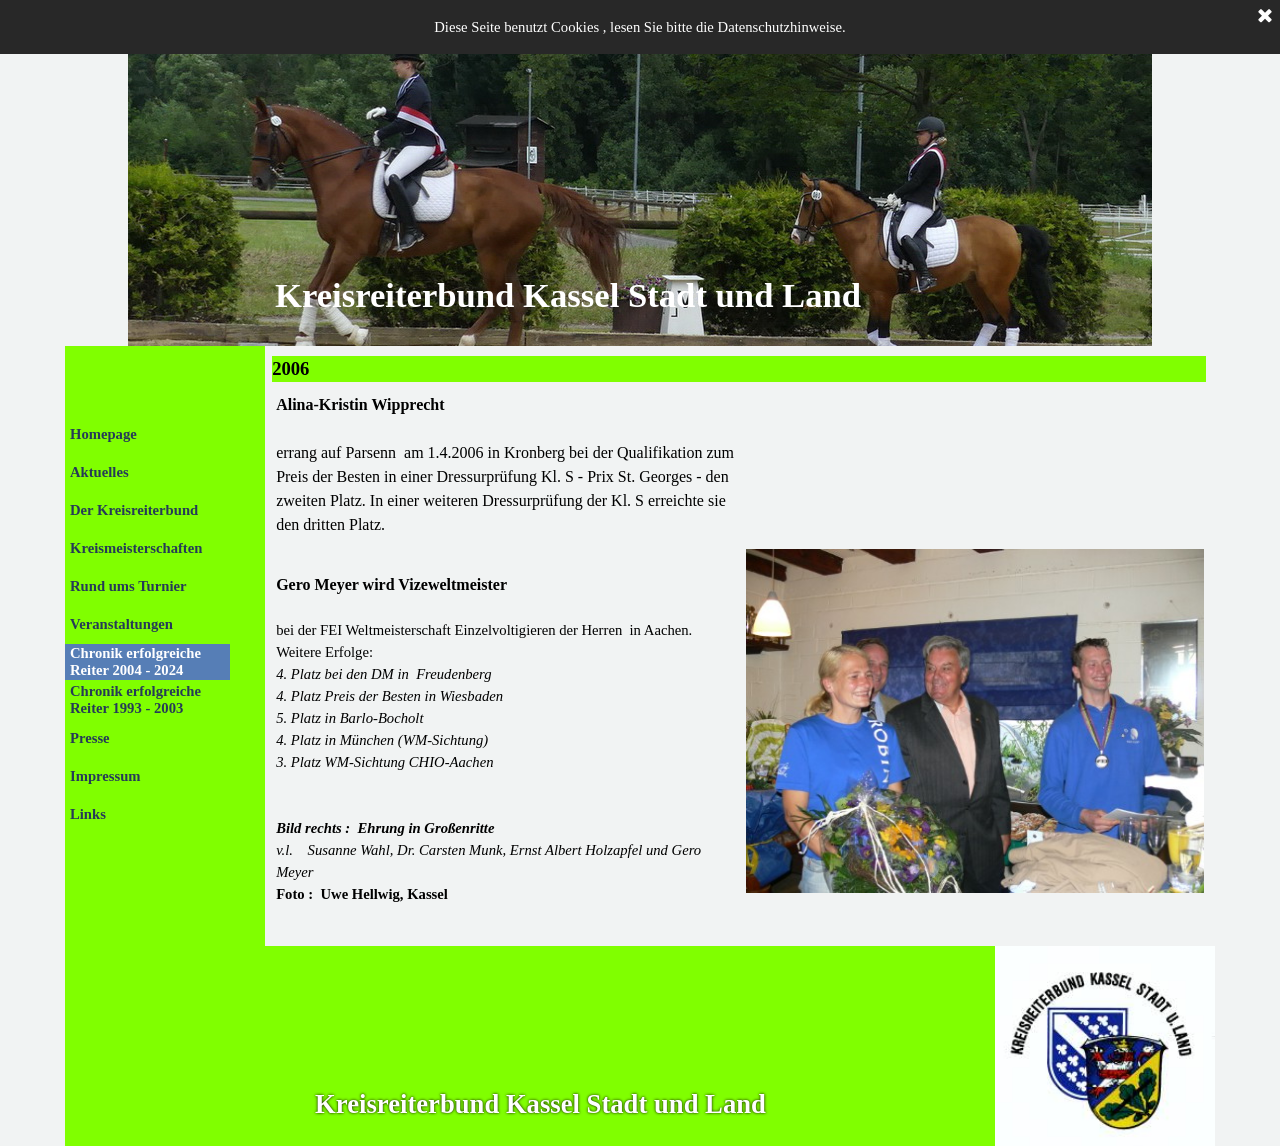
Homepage (103, 434)
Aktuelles (99, 472)
